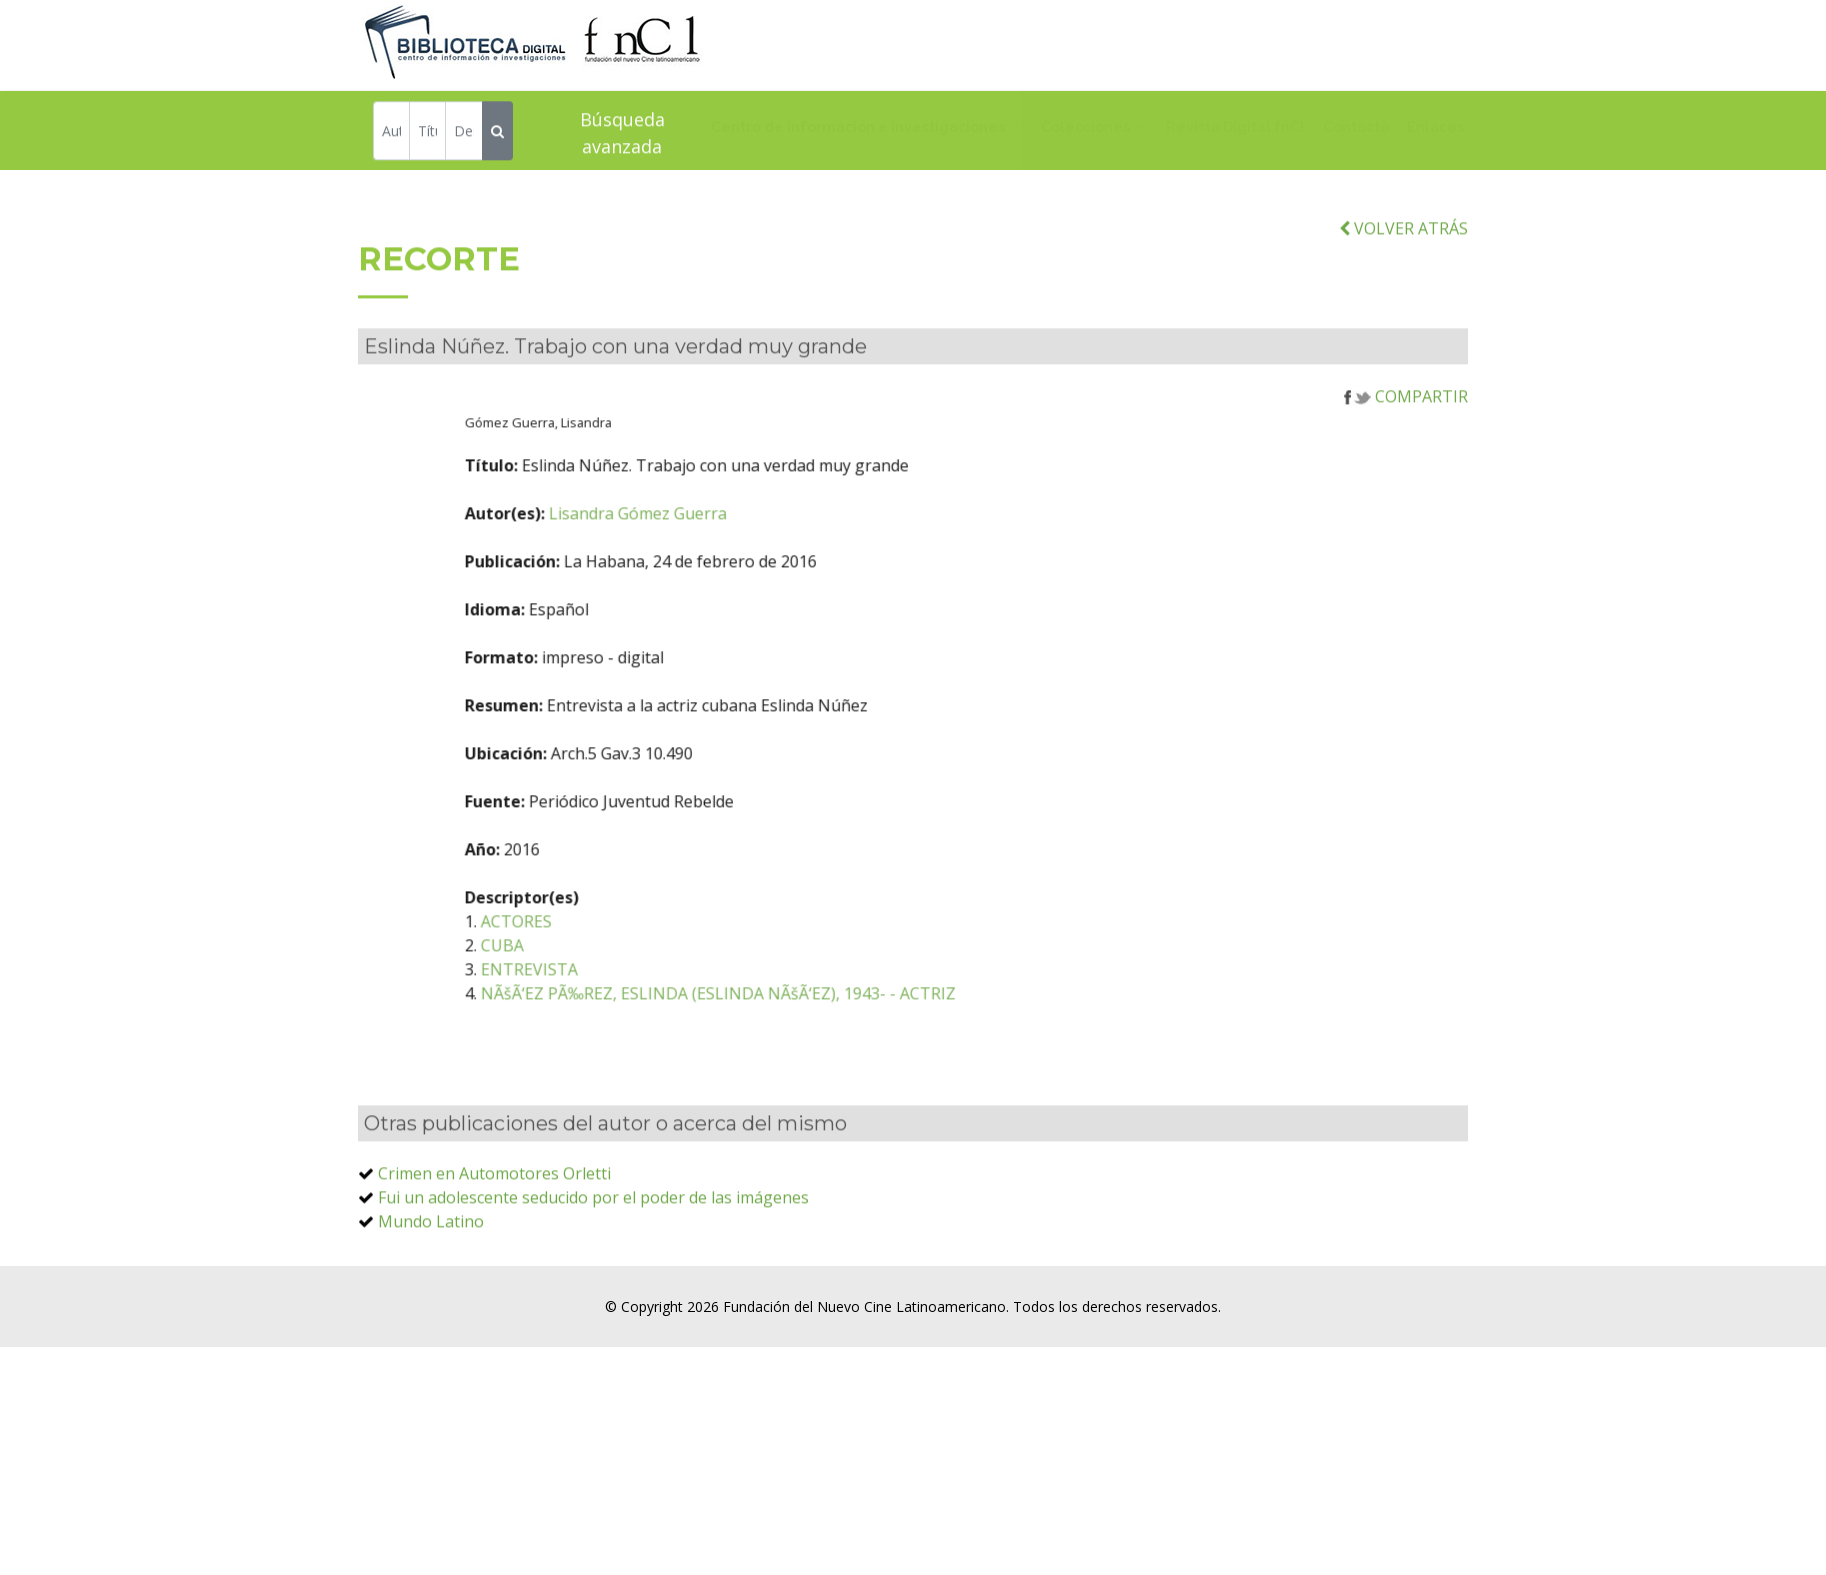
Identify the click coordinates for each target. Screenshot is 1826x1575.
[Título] (427, 132)
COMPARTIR (1406, 421)
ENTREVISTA (596, 994)
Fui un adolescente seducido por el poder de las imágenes (593, 1222)
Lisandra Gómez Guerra (705, 538)
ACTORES (583, 946)
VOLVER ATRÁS (1403, 252)
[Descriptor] (463, 132)
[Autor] (391, 132)
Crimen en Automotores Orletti (494, 1198)
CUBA (569, 970)
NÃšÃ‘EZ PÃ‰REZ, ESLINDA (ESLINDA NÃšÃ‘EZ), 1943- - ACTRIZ (785, 1018)
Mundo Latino (431, 1246)
